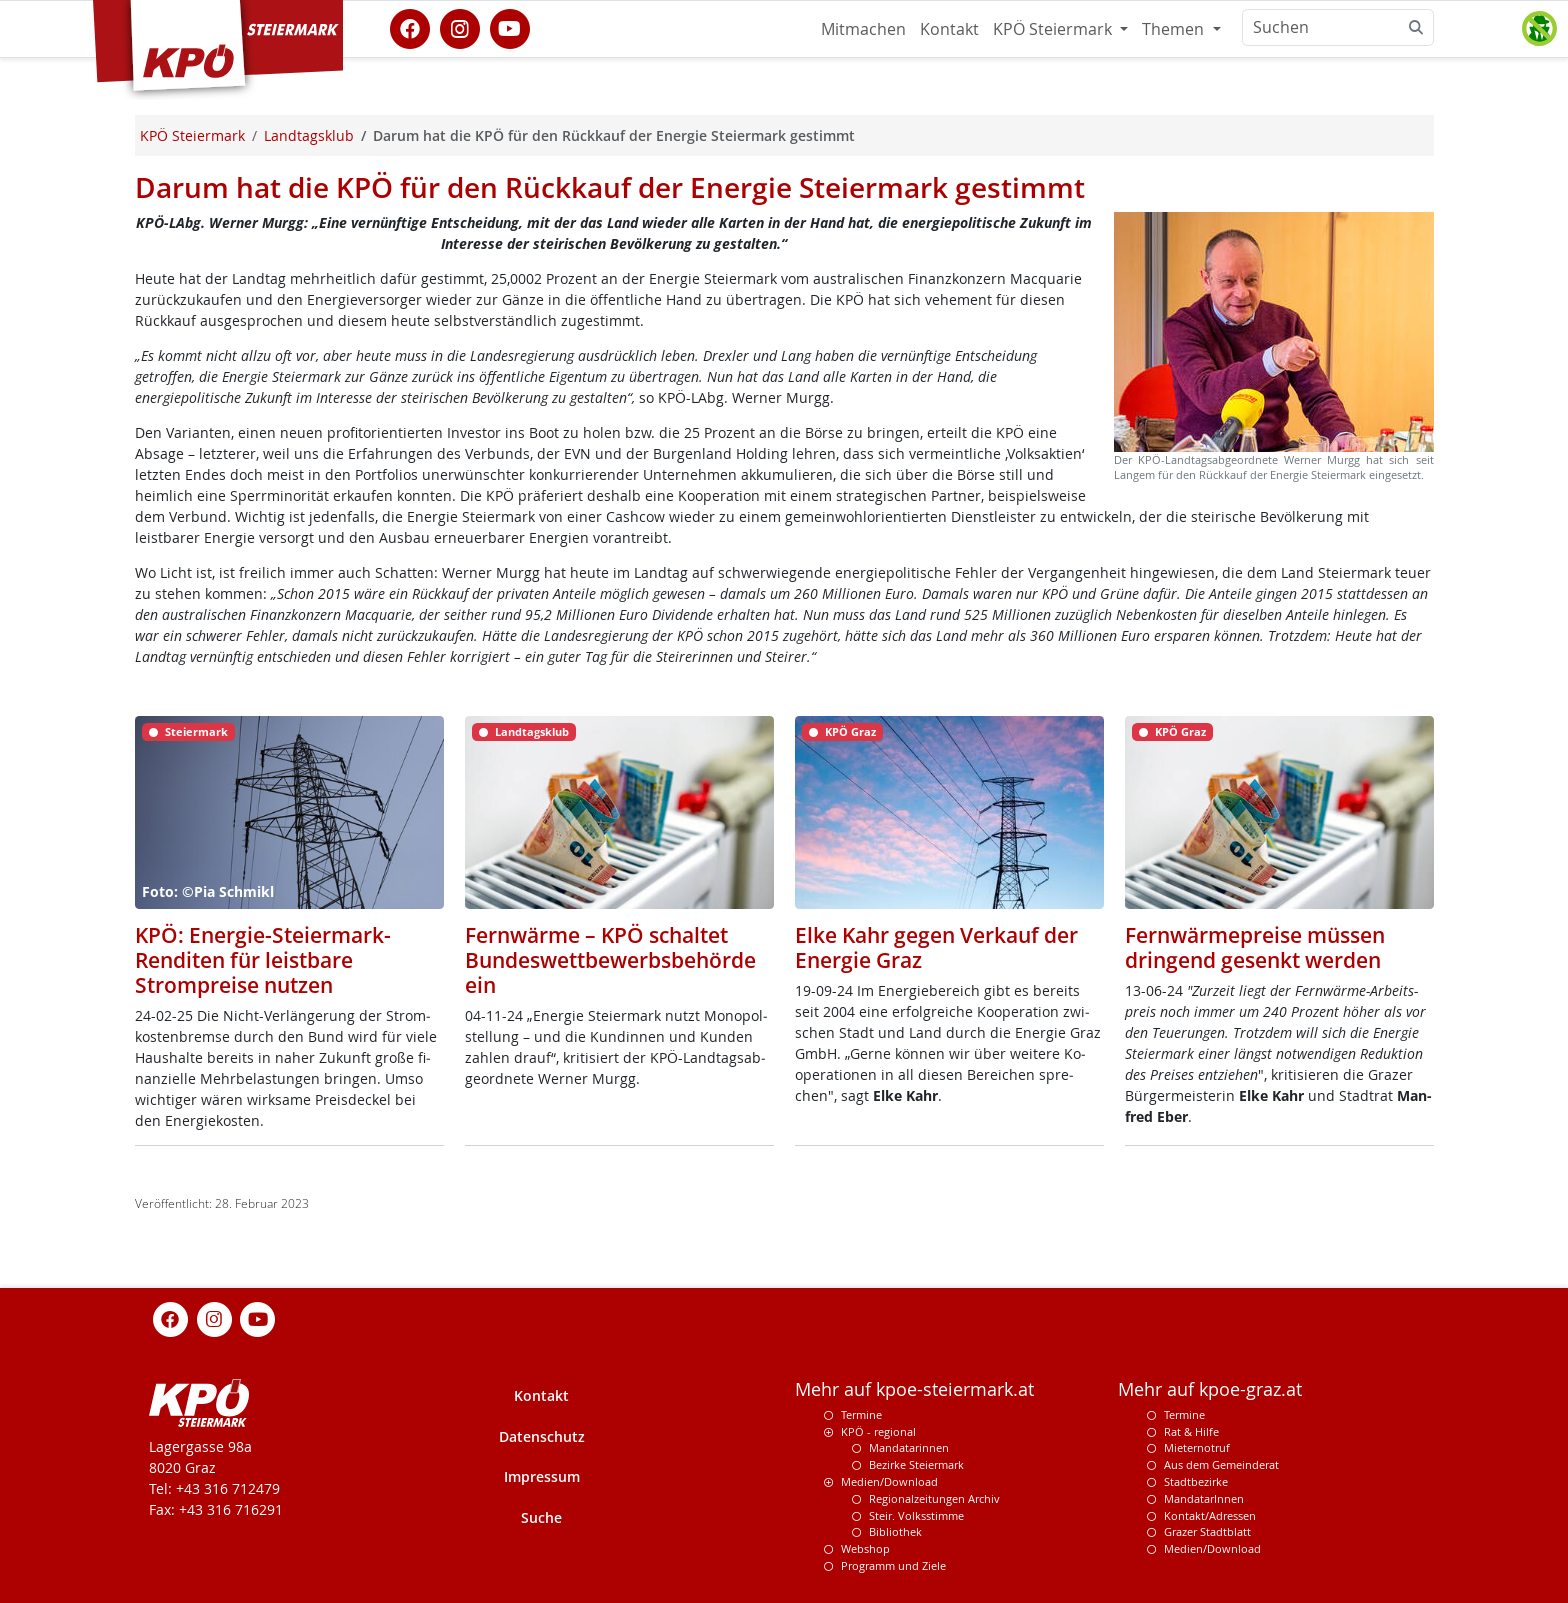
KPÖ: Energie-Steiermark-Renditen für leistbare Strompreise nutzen (263, 960)
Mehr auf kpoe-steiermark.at (914, 1389)
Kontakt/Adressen (1210, 1515)
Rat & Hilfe (1191, 1431)
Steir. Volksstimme (916, 1515)
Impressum (542, 1476)
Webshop (865, 1548)
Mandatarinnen (909, 1447)
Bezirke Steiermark (916, 1464)
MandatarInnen (1204, 1498)
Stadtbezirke (1196, 1481)
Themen (1175, 29)
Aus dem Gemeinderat (1221, 1464)
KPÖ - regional (878, 1431)
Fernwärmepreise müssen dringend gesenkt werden (1255, 947)
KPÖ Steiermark (1054, 29)
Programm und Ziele (893, 1565)
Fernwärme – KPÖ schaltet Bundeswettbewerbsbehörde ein (610, 960)
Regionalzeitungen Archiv (934, 1498)
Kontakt (949, 29)
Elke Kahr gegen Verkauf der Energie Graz (936, 947)
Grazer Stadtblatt (1207, 1531)
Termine (861, 1414)
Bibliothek (895, 1531)
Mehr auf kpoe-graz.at (1210, 1389)
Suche (541, 1517)
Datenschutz (542, 1436)
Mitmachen (863, 29)
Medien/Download (889, 1481)
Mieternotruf (1197, 1447)
